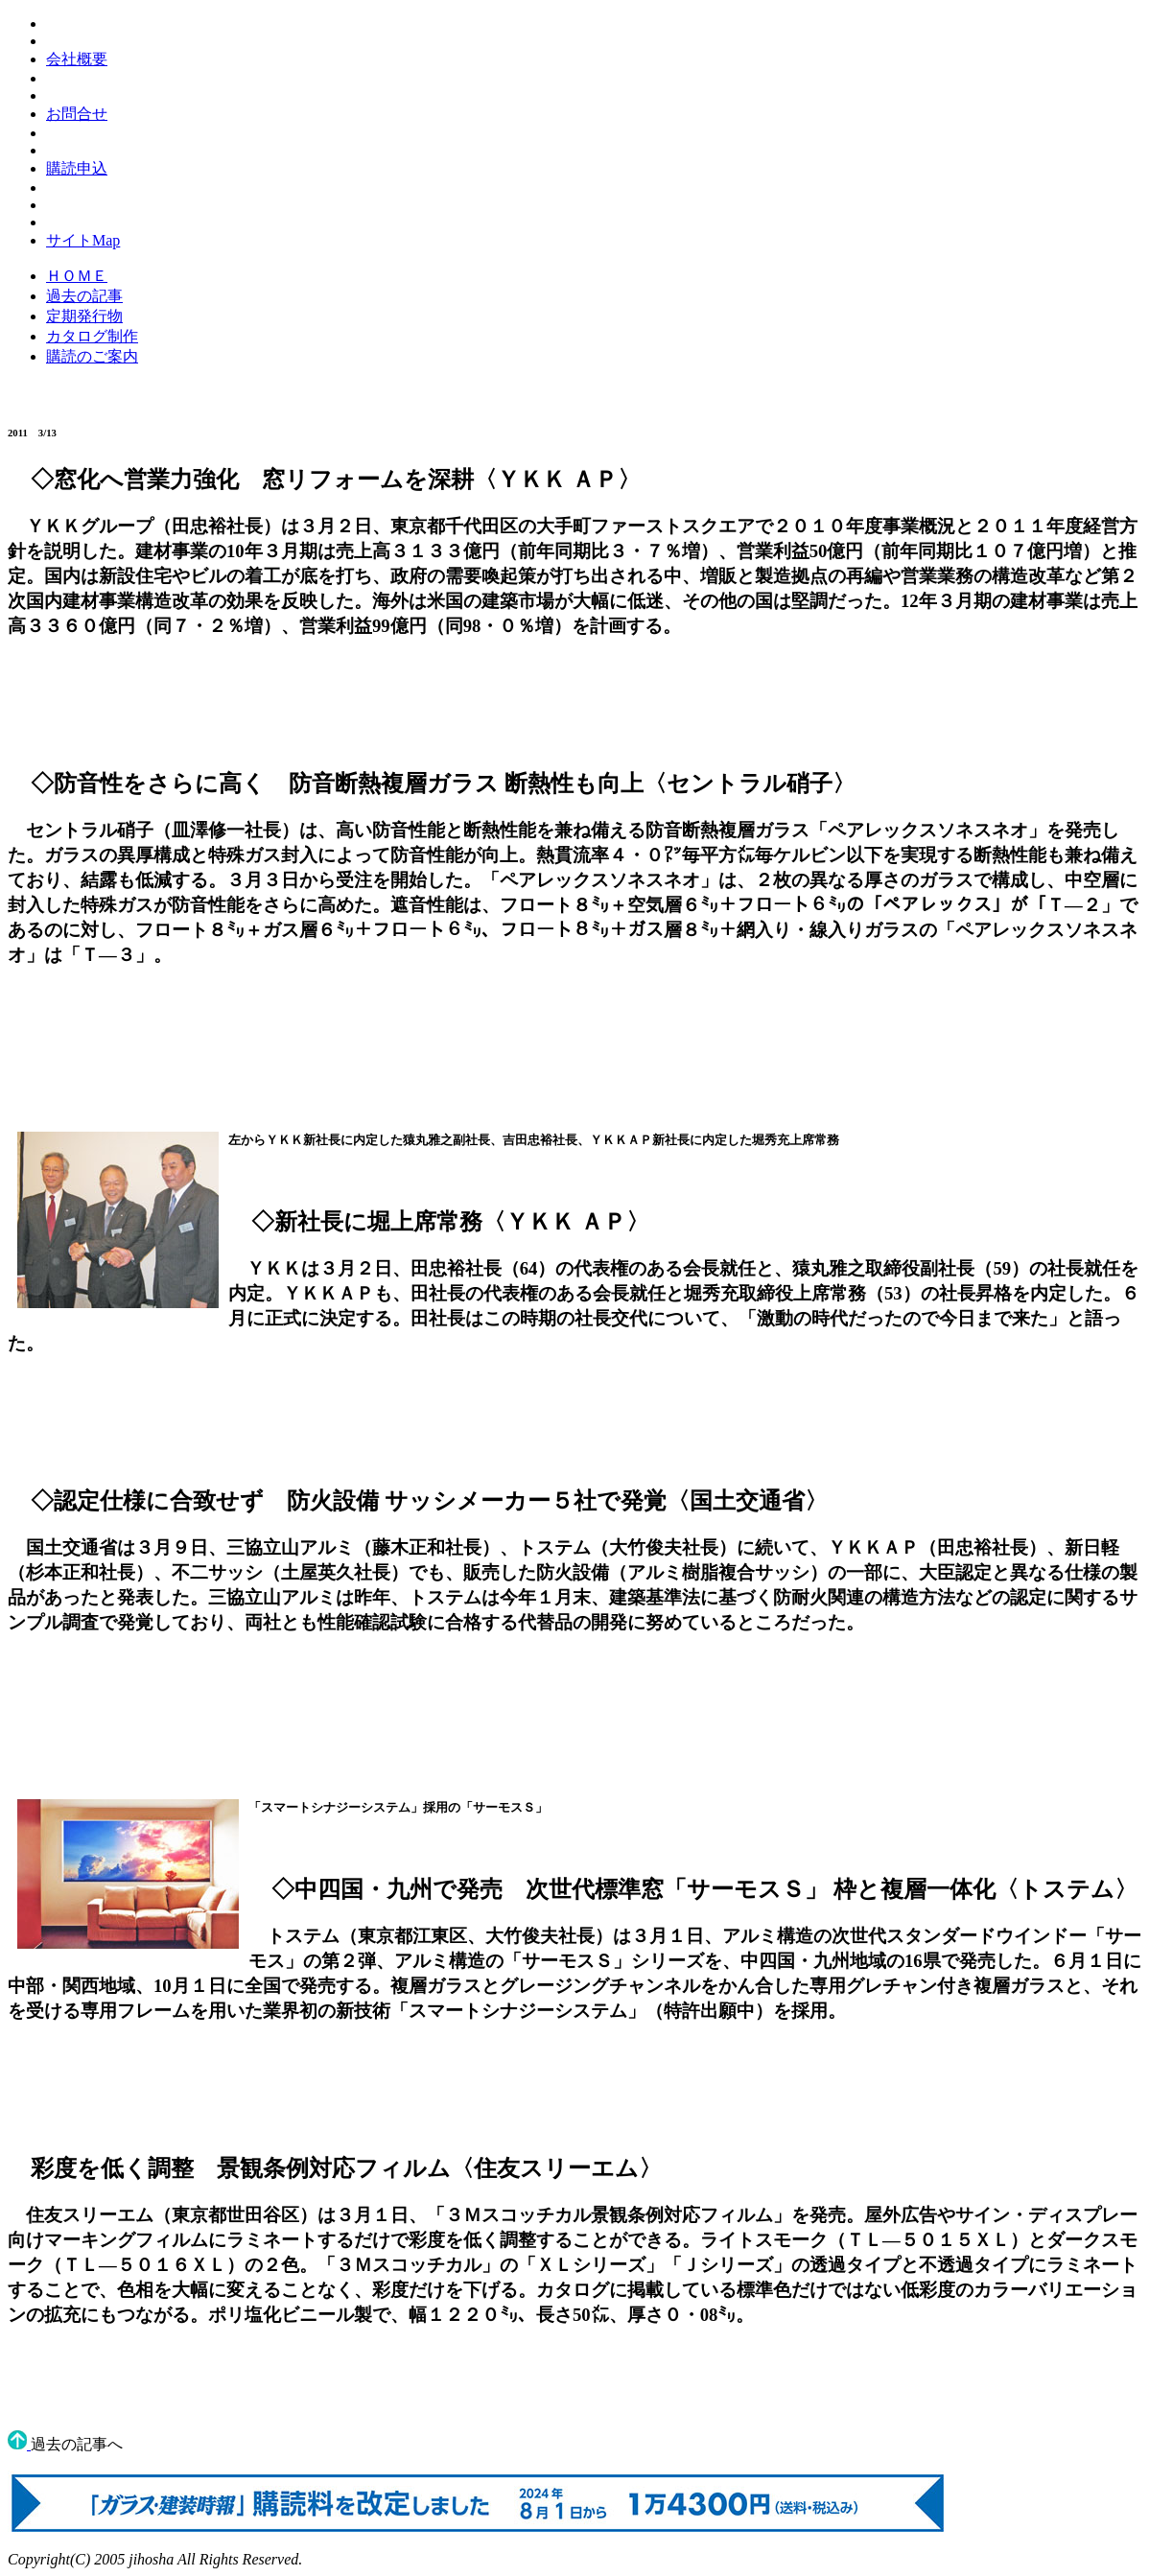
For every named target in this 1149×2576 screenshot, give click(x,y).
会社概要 (76, 59)
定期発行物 (84, 316)
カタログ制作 (92, 336)
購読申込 (76, 168)
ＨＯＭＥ (76, 276)
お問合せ (76, 113)
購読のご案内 (92, 356)
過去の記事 (84, 296)
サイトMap (83, 240)
